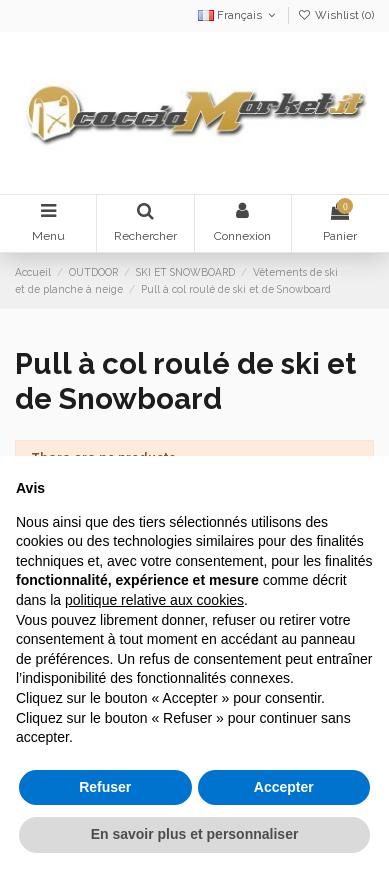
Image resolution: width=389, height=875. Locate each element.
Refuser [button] (105, 787)
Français (238, 15)
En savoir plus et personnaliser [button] (195, 834)
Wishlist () (336, 15)
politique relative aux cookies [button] (154, 600)
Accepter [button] (284, 787)
